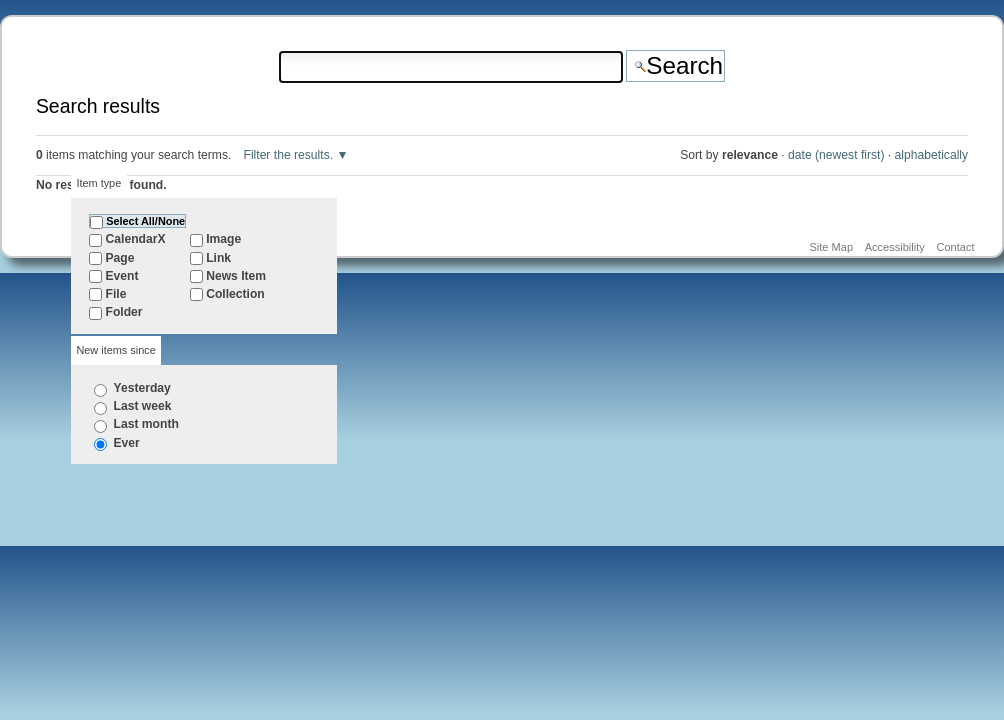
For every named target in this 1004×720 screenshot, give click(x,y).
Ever (127, 443)
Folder (124, 312)
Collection (235, 294)
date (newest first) (836, 155)
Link (218, 258)
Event (122, 276)
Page (120, 258)
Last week (143, 406)
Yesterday (142, 388)
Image (223, 239)
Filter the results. (289, 155)
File (116, 294)
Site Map (831, 247)
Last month (146, 424)
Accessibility (895, 247)
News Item (236, 276)
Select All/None (145, 221)
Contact (955, 247)
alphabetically (931, 155)
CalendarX (136, 239)
